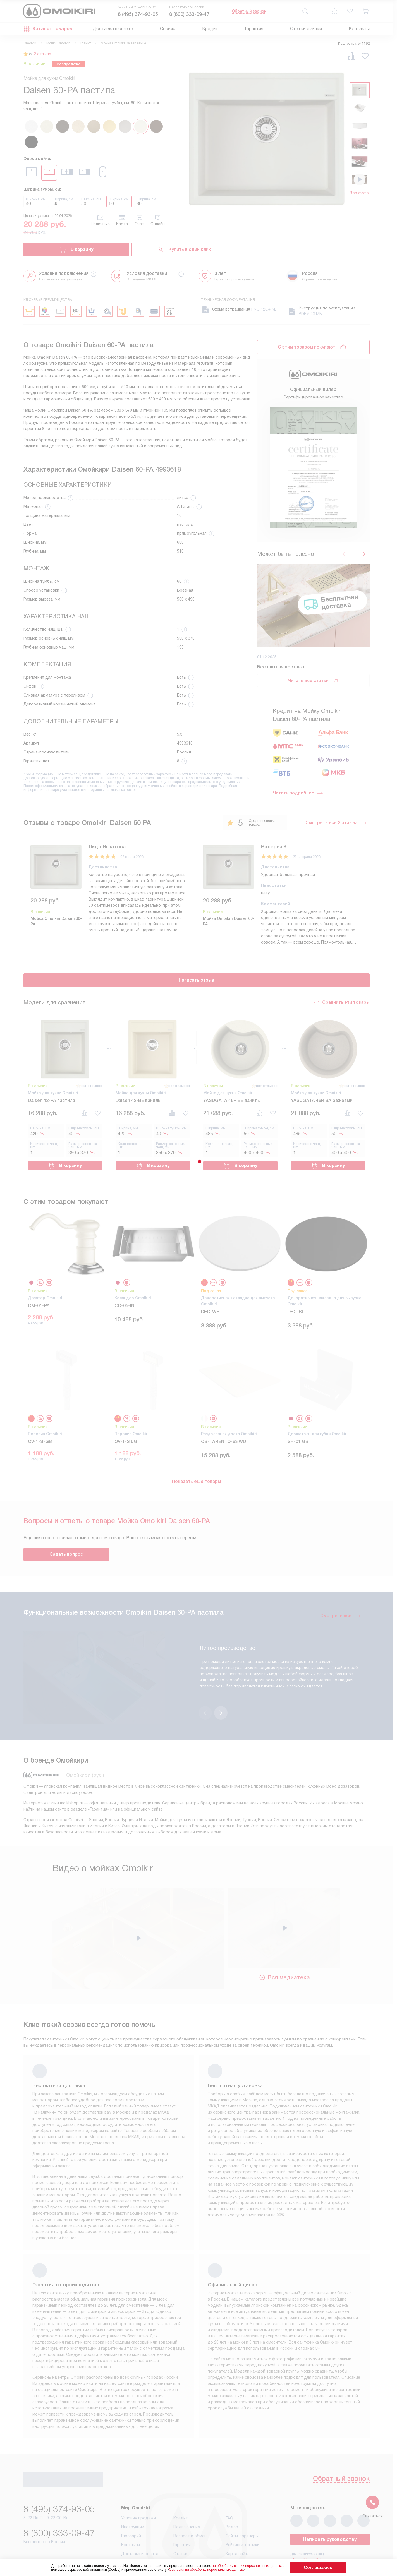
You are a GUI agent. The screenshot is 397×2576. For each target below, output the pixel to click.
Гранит (85, 43)
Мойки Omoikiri (58, 43)
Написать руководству (330, 2504)
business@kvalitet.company (325, 2541)
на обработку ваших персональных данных (258, 2566)
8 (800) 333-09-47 (189, 14)
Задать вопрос (66, 1547)
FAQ (229, 2483)
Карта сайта (238, 2519)
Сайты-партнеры (242, 2501)
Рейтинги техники (242, 2510)
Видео (232, 2492)
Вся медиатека (284, 1941)
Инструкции (132, 2492)
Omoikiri (29, 43)
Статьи (180, 2519)
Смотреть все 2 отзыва (336, 822)
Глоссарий (131, 2501)
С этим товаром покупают (306, 347)
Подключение (186, 2492)
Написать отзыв (196, 979)
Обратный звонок (249, 11)
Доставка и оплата (113, 28)
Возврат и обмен (190, 2501)
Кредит (210, 28)
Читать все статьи (313, 680)
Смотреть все (340, 1609)
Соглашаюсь (318, 2567)
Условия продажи (138, 2483)
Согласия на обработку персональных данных (217, 2570)
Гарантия (254, 28)
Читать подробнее (298, 793)
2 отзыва (45, 54)
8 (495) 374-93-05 (138, 14)
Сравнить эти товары (341, 1000)
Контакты (359, 28)
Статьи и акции (306, 28)
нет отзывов (91, 1083)
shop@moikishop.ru (315, 2525)
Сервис (167, 28)
